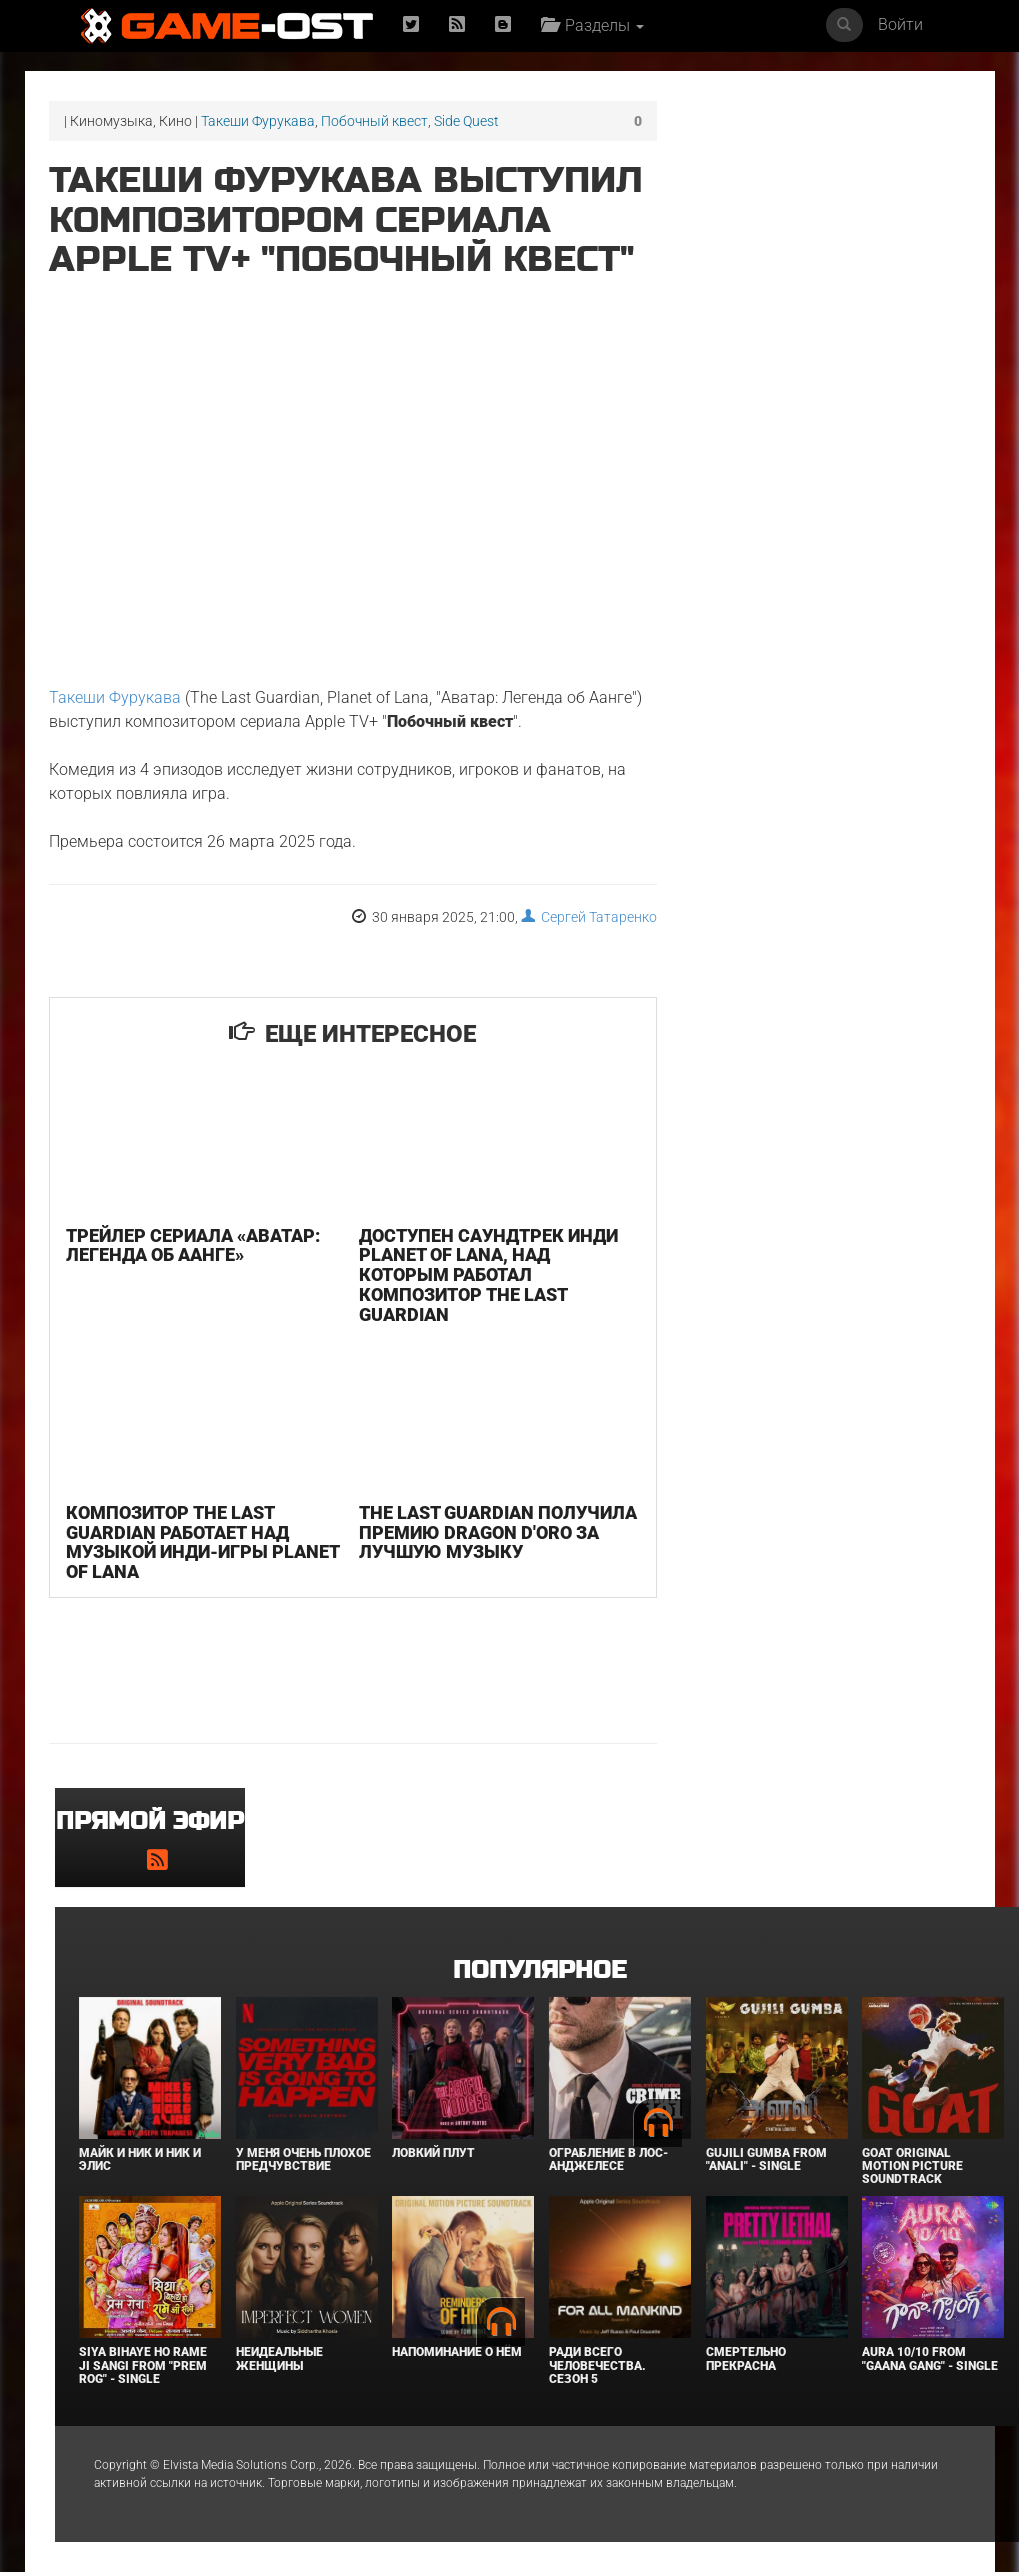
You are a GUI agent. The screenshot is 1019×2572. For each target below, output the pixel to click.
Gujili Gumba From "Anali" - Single (766, 2159)
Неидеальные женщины (279, 2358)
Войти (900, 24)
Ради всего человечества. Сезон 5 (597, 2365)
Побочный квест (374, 121)
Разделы (592, 25)
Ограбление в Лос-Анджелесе (608, 2159)
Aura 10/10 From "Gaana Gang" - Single (930, 2358)
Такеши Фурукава (258, 121)
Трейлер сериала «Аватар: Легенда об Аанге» (193, 1245)
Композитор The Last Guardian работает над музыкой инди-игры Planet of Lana (202, 1542)
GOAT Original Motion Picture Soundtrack (912, 2166)
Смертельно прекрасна (746, 2358)
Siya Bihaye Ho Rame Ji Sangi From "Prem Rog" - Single (143, 2365)
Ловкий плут (433, 2153)
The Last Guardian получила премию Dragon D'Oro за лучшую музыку (498, 1532)
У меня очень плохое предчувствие (303, 2159)
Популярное (539, 1970)
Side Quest (466, 121)
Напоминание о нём (457, 2352)
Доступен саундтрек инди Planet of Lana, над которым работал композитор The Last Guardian (488, 1275)
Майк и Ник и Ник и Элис (140, 2159)
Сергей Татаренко (589, 917)
